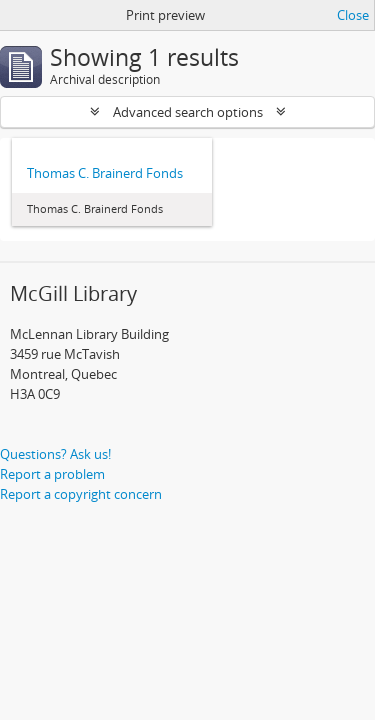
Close (353, 15)
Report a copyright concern (81, 494)
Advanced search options (188, 112)
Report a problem (52, 474)
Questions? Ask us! (55, 454)
